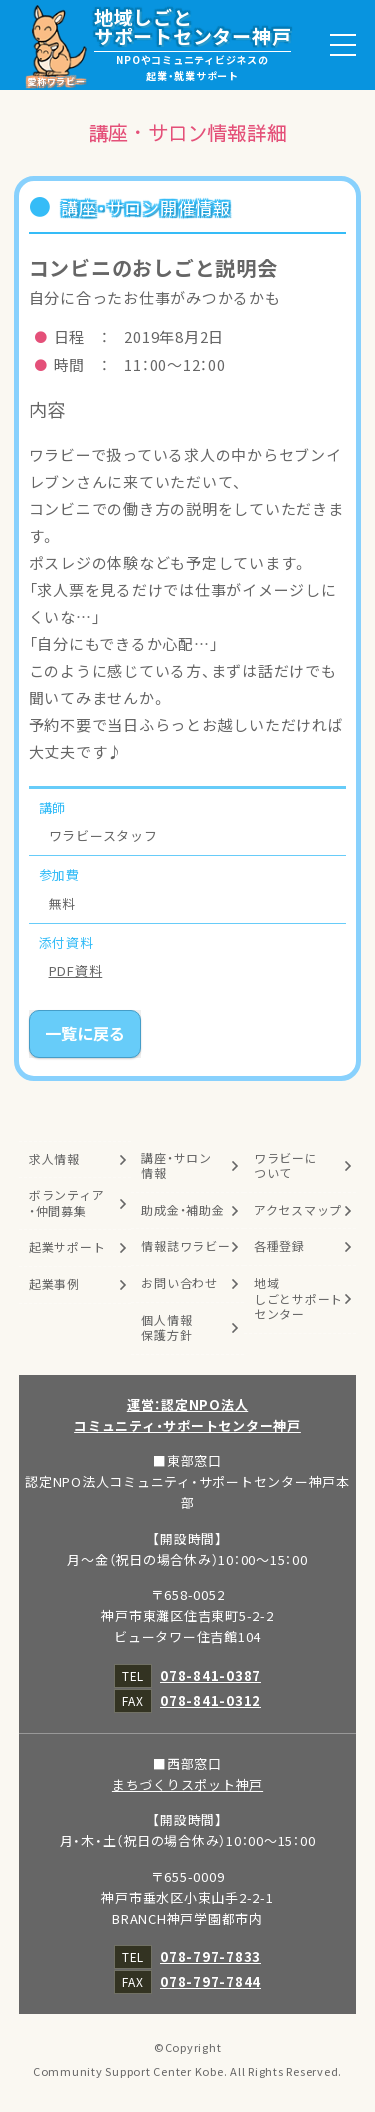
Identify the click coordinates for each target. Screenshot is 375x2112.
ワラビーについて (286, 1166)
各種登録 (279, 1246)
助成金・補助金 (182, 1210)
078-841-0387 (210, 1675)
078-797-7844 (210, 1981)
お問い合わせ (179, 1283)
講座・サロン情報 (176, 1166)
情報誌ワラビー (185, 1246)
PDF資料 (76, 970)
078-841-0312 (210, 1700)
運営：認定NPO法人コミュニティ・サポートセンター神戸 (187, 1415)
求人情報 (54, 1159)
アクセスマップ (298, 1210)
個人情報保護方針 (166, 1328)
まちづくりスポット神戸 (187, 1784)
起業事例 (54, 1284)
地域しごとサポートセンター (298, 1298)
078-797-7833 (210, 1956)
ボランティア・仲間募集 (67, 1203)
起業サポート (67, 1247)
